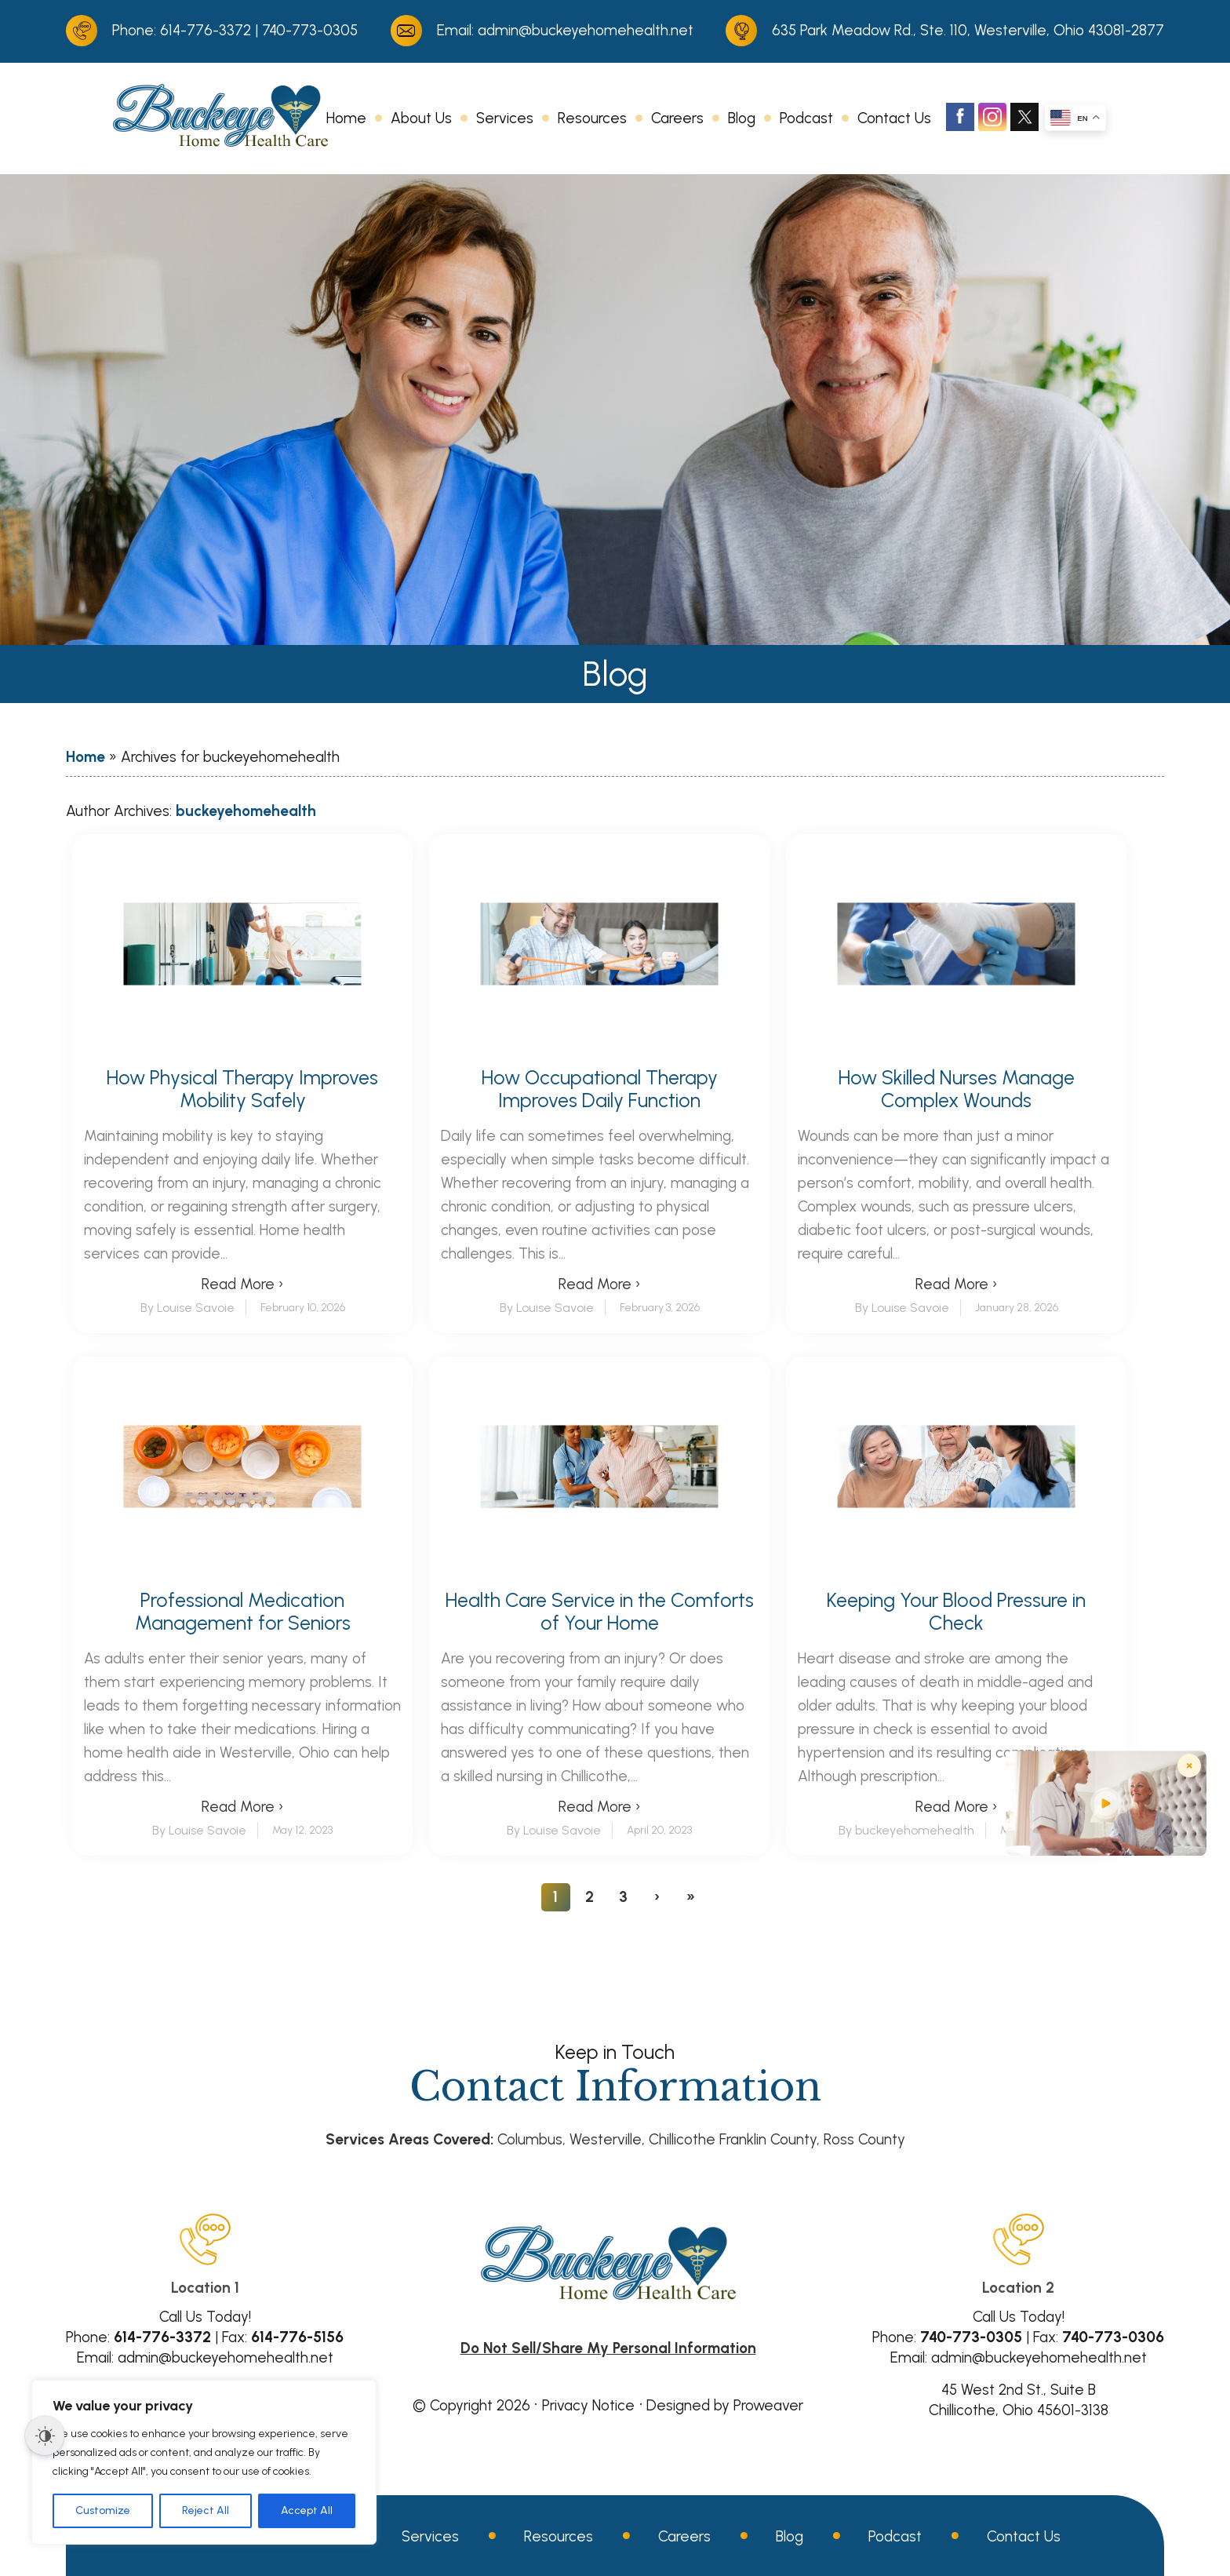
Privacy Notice (588, 2405)
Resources (592, 118)
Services (504, 118)
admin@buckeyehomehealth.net (585, 30)
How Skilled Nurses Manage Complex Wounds (957, 1089)
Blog (741, 118)
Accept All (307, 2510)
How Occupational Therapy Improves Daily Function (600, 1089)
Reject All (205, 2510)
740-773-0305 (310, 30)
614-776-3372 (205, 30)
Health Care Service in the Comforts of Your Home (600, 1611)
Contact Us (894, 118)
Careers (677, 118)
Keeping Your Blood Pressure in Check (956, 1611)
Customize (102, 2510)
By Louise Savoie (187, 1307)
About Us (421, 118)
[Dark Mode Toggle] (45, 2435)
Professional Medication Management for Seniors (243, 1611)
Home (346, 118)
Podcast (806, 118)
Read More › (242, 1284)
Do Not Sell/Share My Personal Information (608, 2348)
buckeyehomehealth (246, 811)
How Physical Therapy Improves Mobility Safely (242, 1089)
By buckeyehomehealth (906, 1830)
